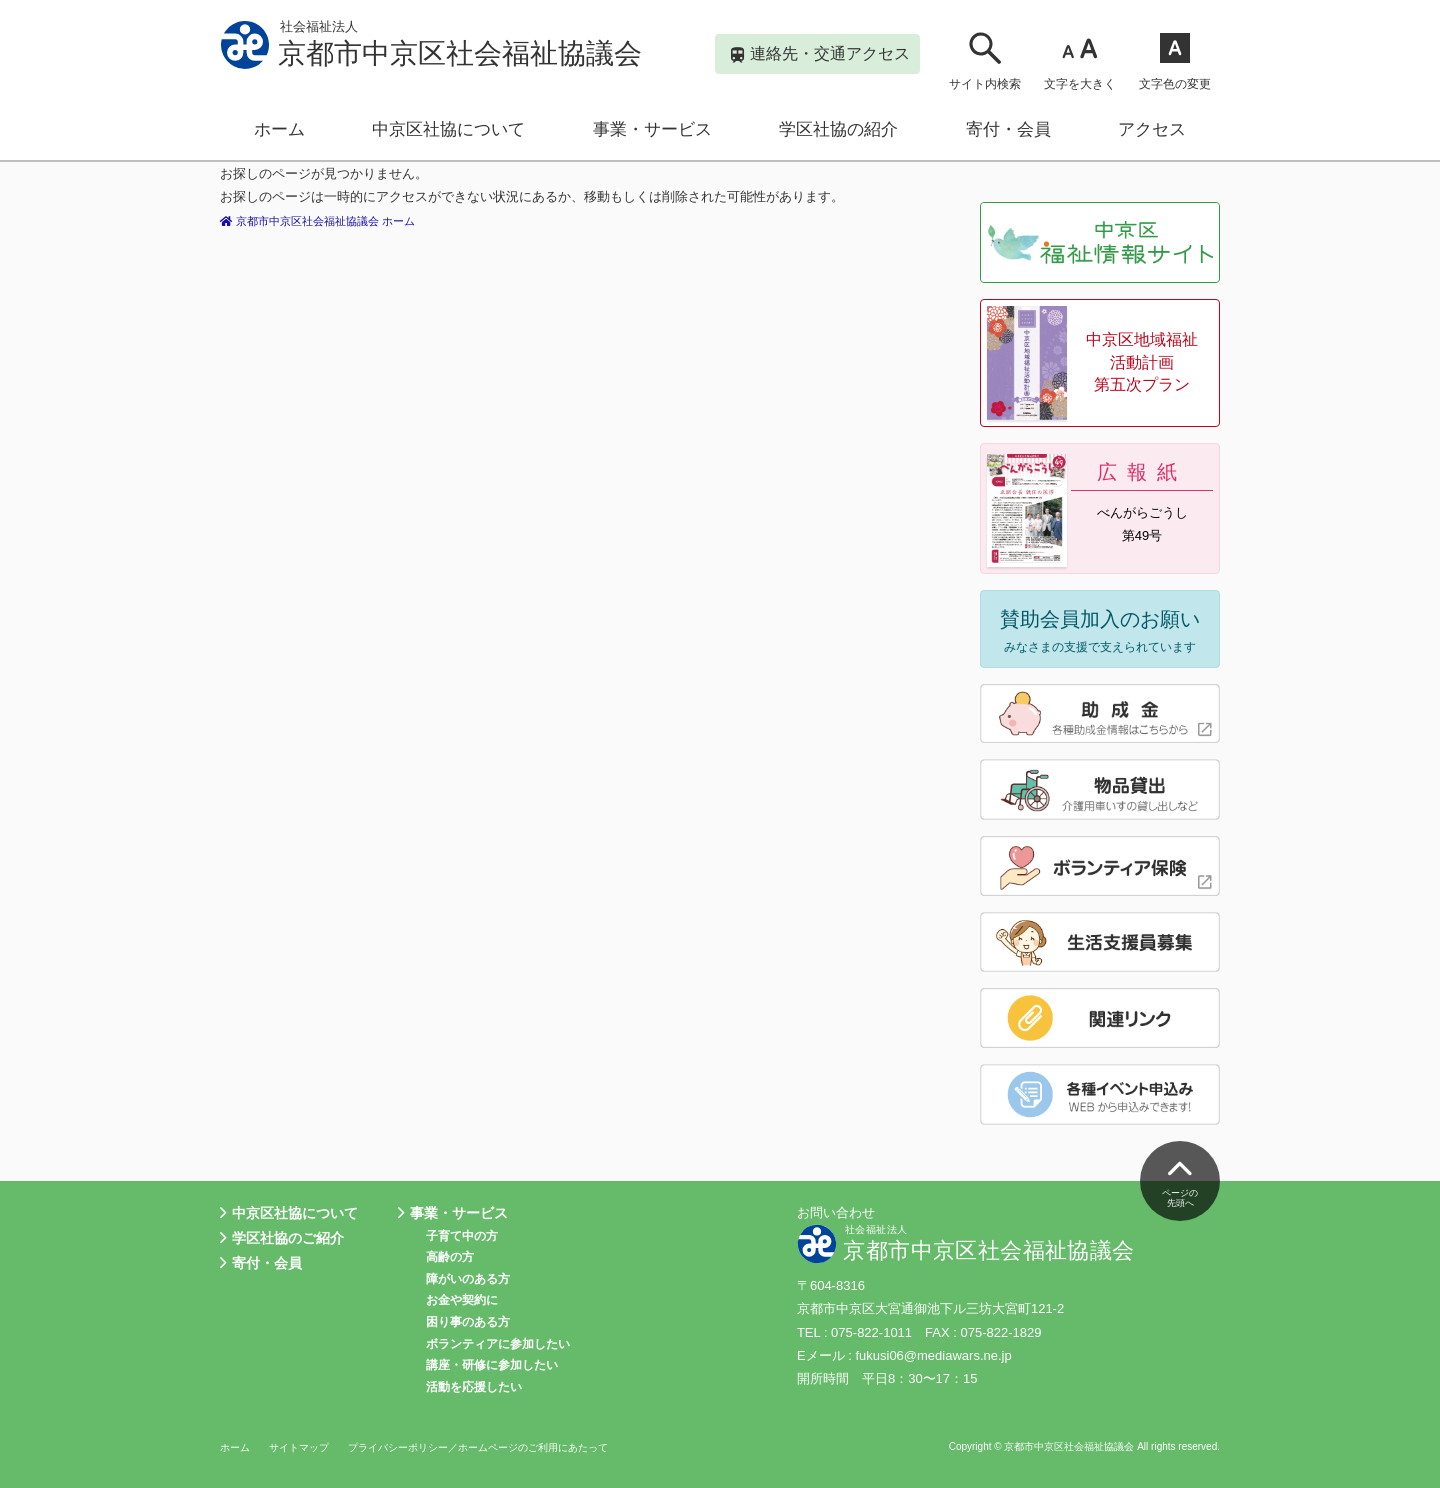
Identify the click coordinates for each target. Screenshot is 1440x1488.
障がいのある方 (468, 1279)
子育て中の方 (462, 1236)
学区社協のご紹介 (282, 1238)
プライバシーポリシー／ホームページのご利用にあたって (500, 1447)
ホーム (279, 129)
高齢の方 (450, 1257)
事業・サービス (652, 129)
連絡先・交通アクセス (820, 55)
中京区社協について (448, 129)
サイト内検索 (985, 60)
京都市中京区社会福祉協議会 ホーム (335, 220)
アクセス (1152, 129)
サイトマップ (305, 1447)
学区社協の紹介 (838, 129)
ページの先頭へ (1180, 1179)
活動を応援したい (474, 1387)
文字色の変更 (1175, 60)
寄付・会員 (1008, 129)
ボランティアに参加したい (498, 1344)
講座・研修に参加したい (492, 1365)
